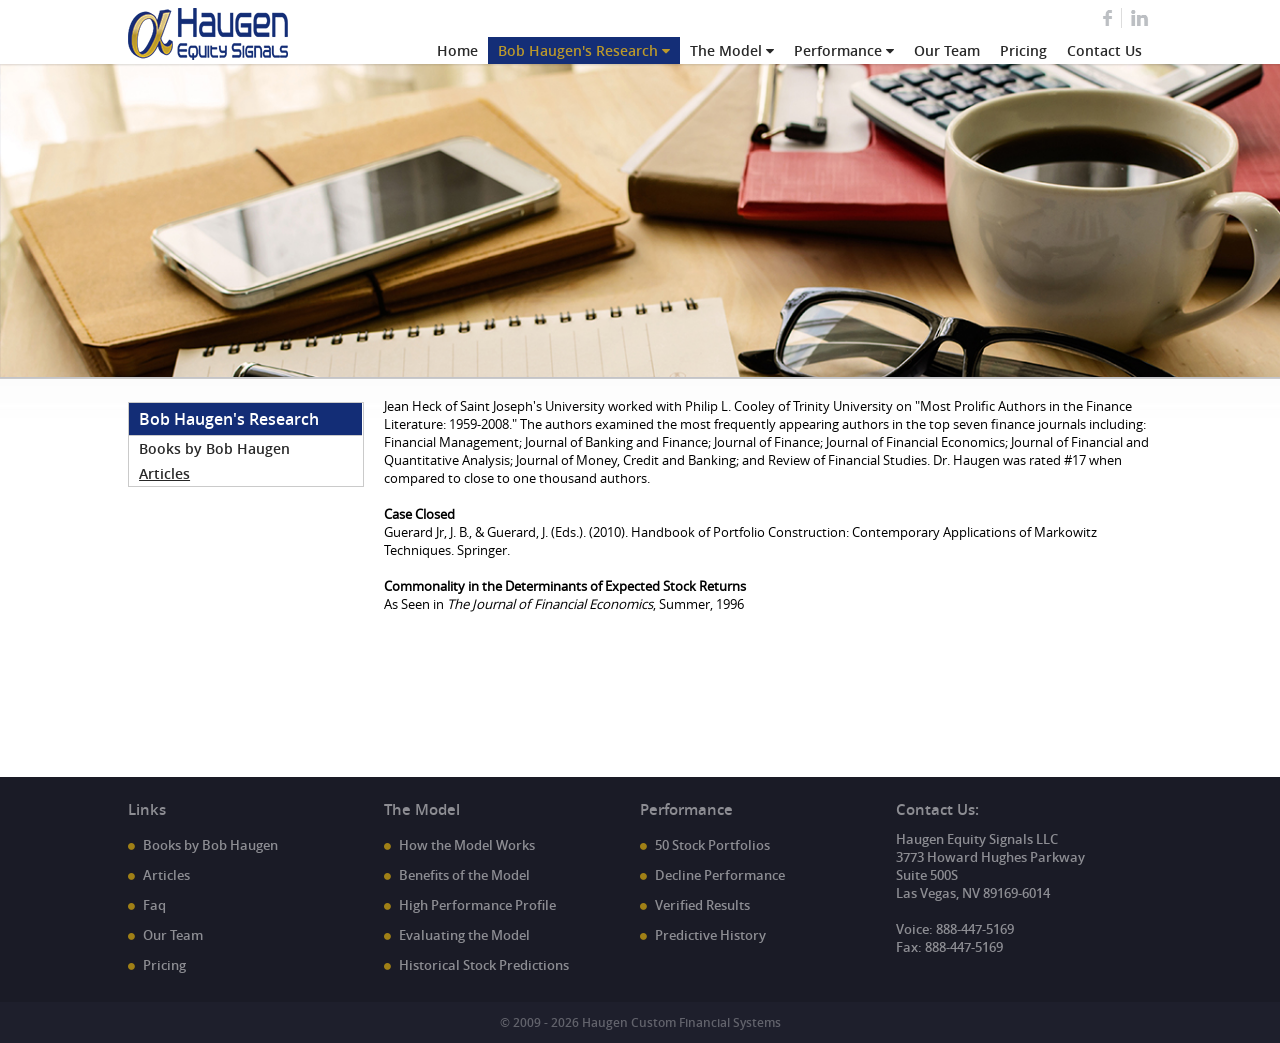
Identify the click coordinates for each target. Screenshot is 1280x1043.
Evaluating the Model (464, 935)
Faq (154, 905)
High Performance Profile (477, 905)
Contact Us (1104, 50)
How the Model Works (467, 845)
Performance (838, 50)
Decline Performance (720, 875)
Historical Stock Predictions (484, 965)
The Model (726, 50)
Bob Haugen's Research (578, 50)
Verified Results (702, 905)
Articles (164, 473)
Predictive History (710, 935)
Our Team (947, 50)
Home (457, 50)
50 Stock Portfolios (712, 845)
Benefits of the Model (464, 875)
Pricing (1023, 50)
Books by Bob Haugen (214, 448)
